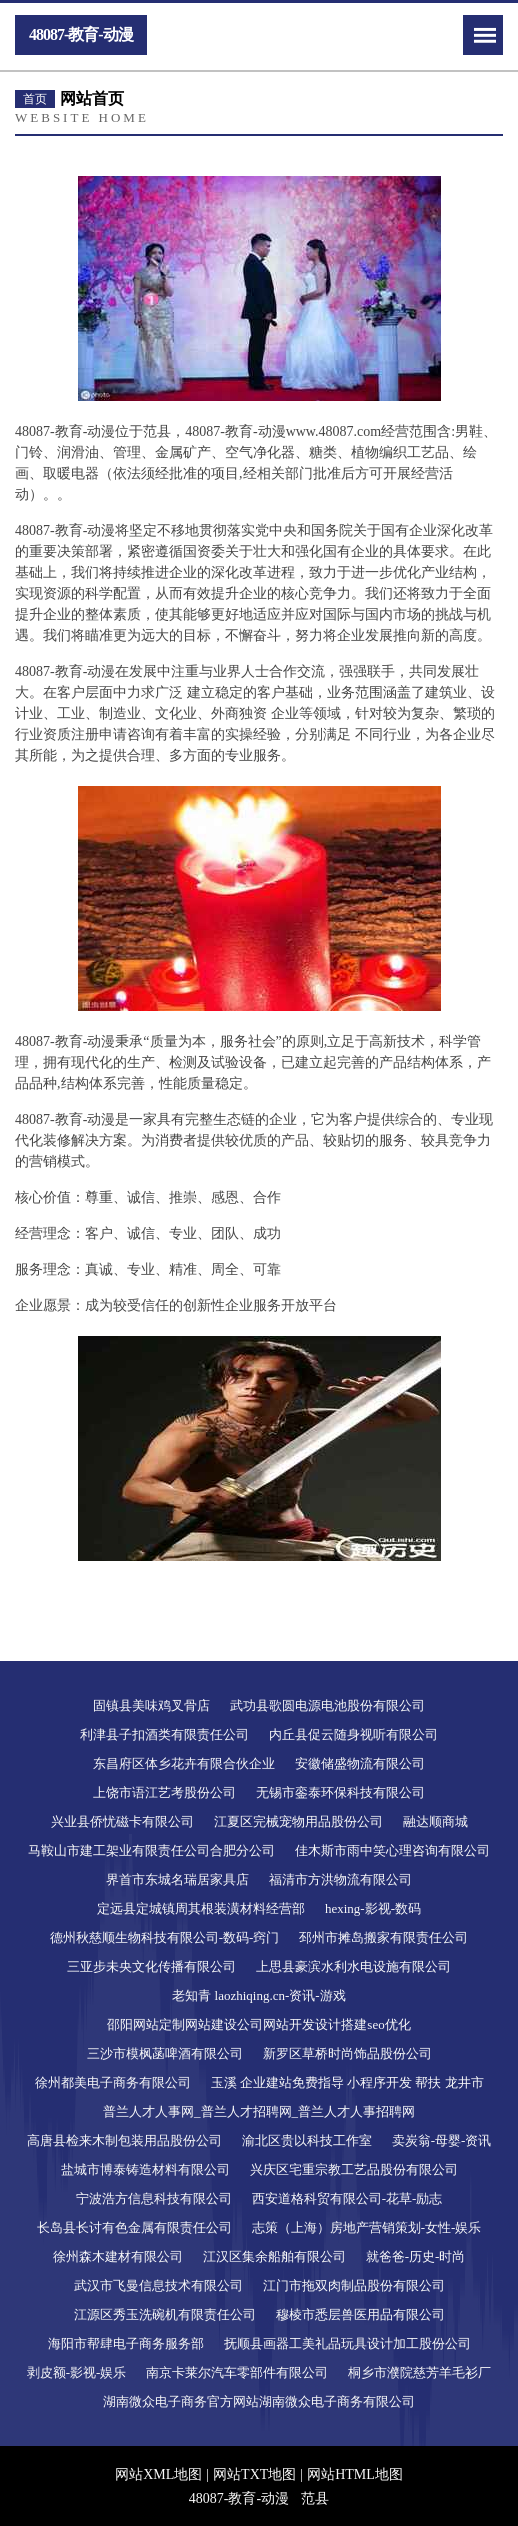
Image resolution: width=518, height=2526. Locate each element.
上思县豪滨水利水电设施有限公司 (353, 1966)
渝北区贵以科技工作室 (307, 2140)
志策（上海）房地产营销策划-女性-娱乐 (367, 2227)
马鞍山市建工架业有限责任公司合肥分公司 (151, 1850)
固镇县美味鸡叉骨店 (151, 1705)
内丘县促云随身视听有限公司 (353, 1734)
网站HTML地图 (355, 2474)
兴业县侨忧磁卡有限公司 (122, 1821)
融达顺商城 (435, 1821)
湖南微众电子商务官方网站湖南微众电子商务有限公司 (259, 2401)
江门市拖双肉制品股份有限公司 (354, 2285)
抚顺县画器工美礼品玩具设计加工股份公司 (347, 2343)
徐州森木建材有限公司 (118, 2256)
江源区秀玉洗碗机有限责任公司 (165, 2314)
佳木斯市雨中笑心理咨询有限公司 (392, 1850)
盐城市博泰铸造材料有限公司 (145, 2169)
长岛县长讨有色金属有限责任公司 (134, 2227)
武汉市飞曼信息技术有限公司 (158, 2285)
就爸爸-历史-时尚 (416, 2256)
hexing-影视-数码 (373, 1908)
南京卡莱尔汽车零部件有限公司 (237, 2372)
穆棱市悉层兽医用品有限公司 (360, 2314)
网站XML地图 (158, 2474)
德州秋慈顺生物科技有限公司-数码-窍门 (165, 1937)
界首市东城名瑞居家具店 (177, 1879)
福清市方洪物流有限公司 (340, 1879)
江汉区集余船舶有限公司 (274, 2256)
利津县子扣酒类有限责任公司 (164, 1734)
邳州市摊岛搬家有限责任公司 (383, 1937)
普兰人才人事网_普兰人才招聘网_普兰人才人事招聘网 (259, 2111)
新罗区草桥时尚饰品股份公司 (347, 2053)
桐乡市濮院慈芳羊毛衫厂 (419, 2372)
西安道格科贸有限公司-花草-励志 (347, 2198)
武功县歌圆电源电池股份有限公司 (327, 1705)
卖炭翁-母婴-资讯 (442, 2140)
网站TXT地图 (254, 2474)
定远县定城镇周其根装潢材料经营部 (201, 1908)
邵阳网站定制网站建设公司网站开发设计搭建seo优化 (258, 2024)
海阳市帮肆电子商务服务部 (126, 2343)
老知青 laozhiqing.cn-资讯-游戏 (258, 1995)
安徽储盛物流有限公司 (360, 1763)
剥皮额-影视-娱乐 (77, 2372)
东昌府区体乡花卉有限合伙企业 (184, 1763)
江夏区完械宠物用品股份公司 (298, 1821)
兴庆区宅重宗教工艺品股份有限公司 (354, 2169)
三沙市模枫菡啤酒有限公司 (165, 2053)
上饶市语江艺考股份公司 (164, 1792)
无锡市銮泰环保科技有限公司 (340, 1792)
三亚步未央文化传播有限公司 (151, 1966)
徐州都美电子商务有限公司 (113, 2082)
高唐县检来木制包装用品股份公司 (124, 2140)
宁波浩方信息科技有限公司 (154, 2198)
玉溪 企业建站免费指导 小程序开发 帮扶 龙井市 (347, 2082)
